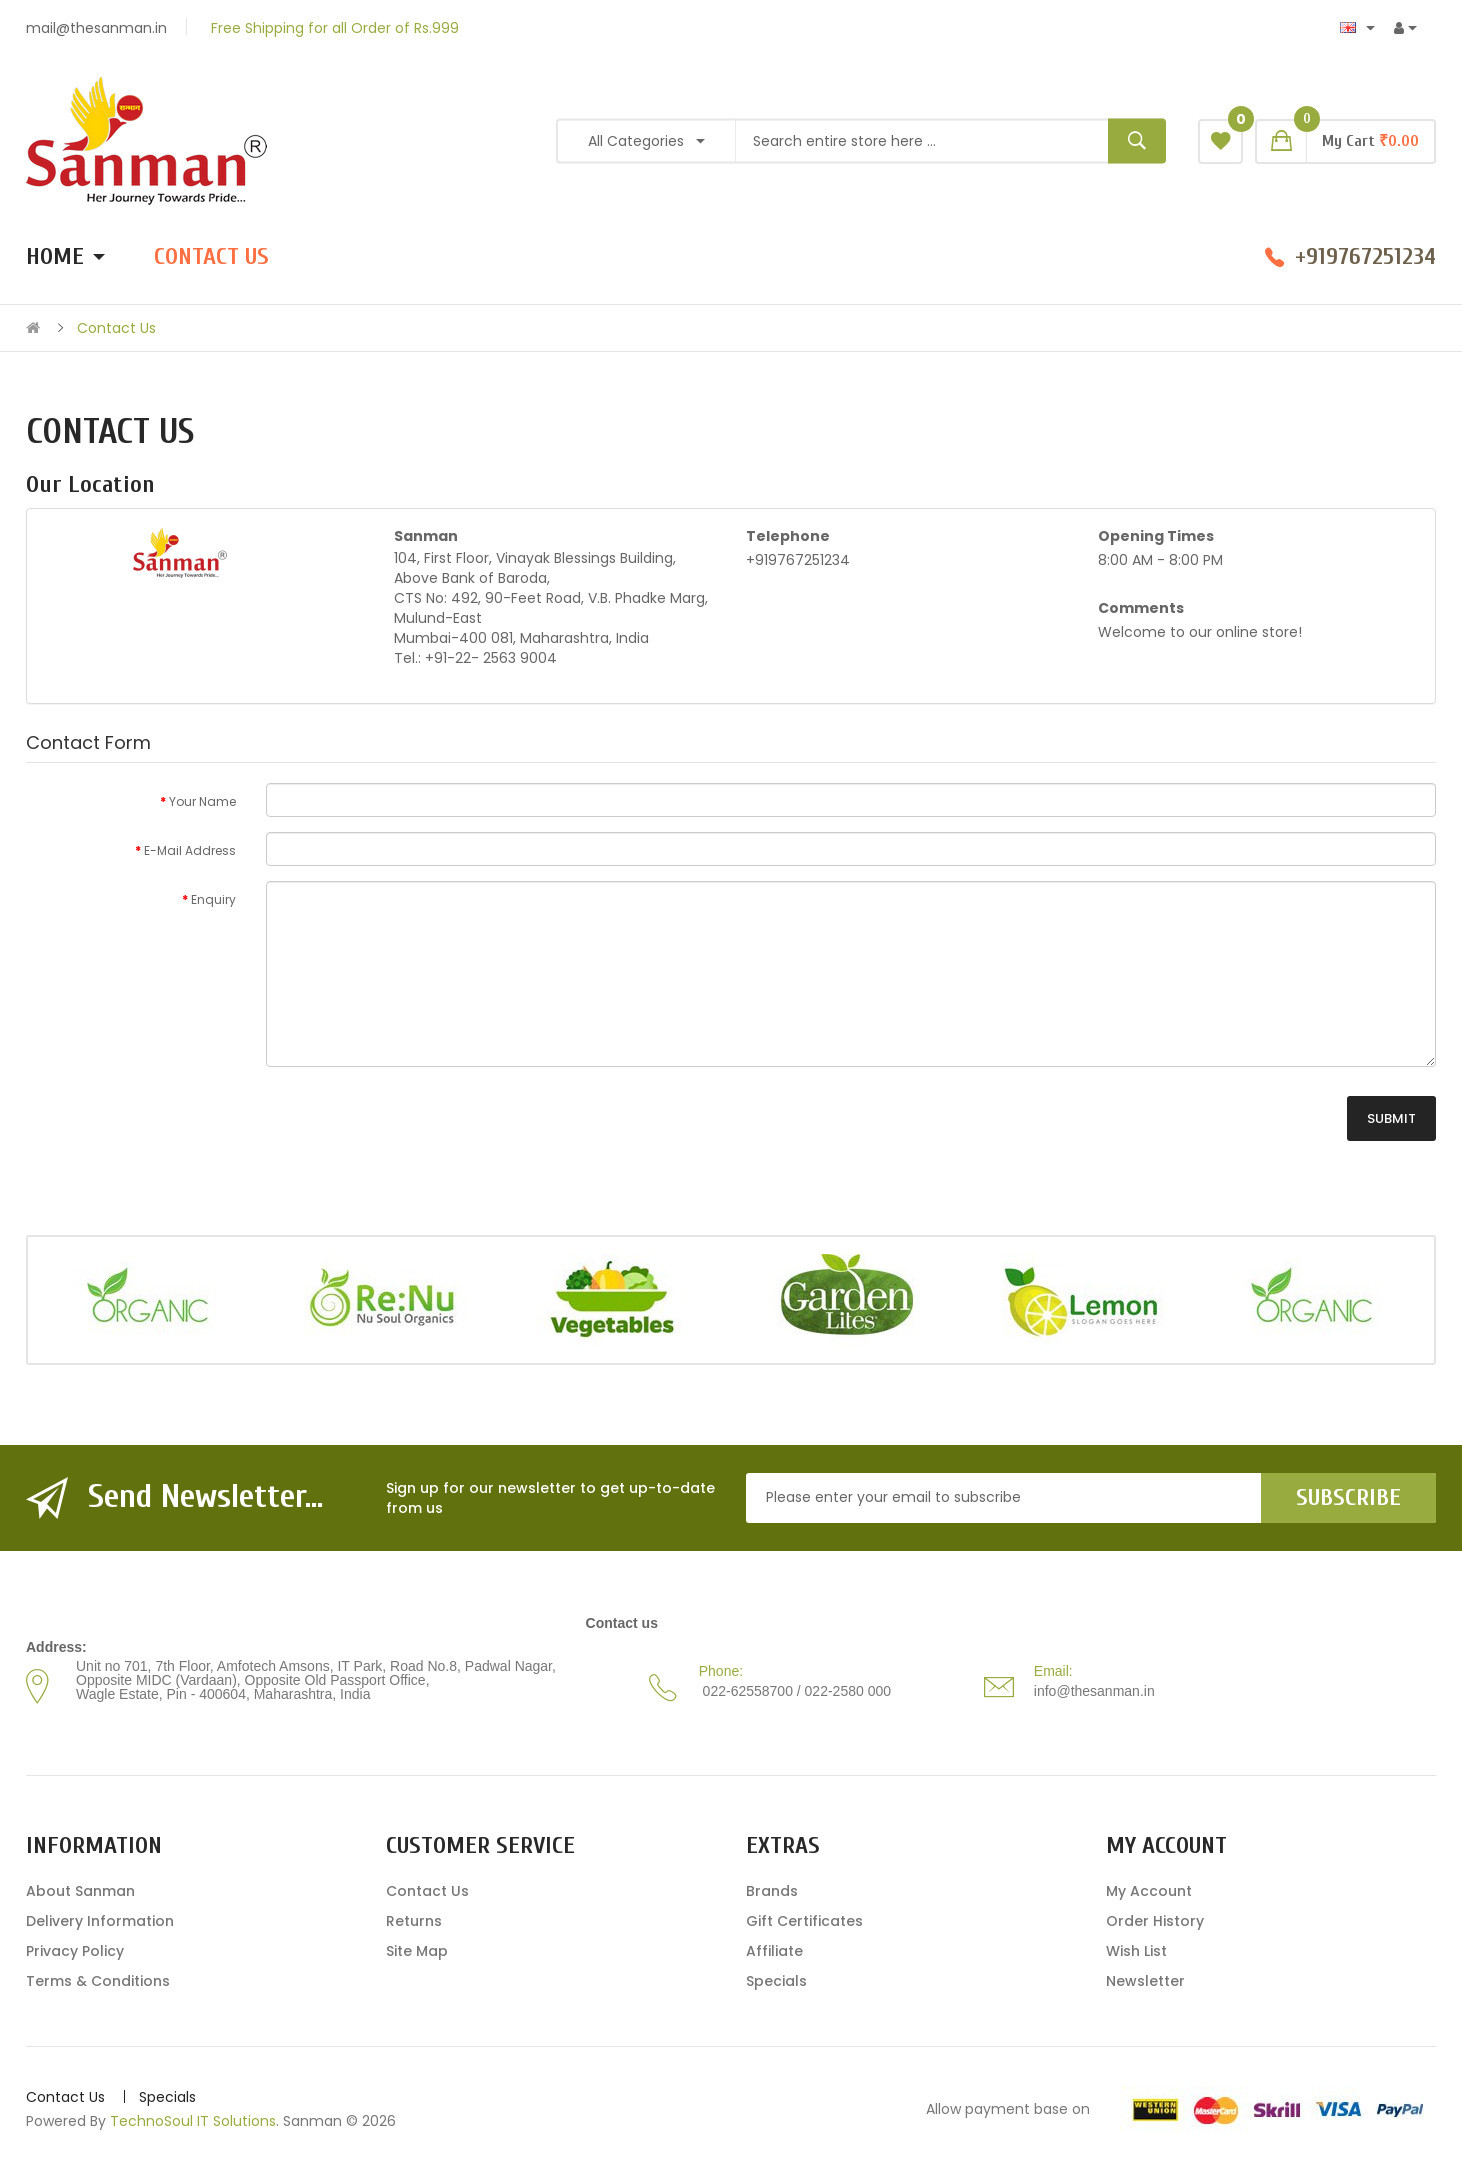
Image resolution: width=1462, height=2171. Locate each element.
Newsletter (1145, 1981)
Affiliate (774, 1951)
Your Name (202, 801)
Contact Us (116, 328)
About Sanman (80, 1891)
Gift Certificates (804, 1921)
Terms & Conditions (98, 1981)
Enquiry (213, 899)
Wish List (1136, 1951)
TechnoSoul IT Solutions (193, 2121)
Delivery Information (100, 1921)
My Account (1149, 1891)
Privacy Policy (75, 1951)
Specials (776, 1981)
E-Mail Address (190, 850)
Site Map (417, 1951)
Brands (772, 1891)
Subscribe (1348, 1497)
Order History (1155, 1921)
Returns (414, 1921)
